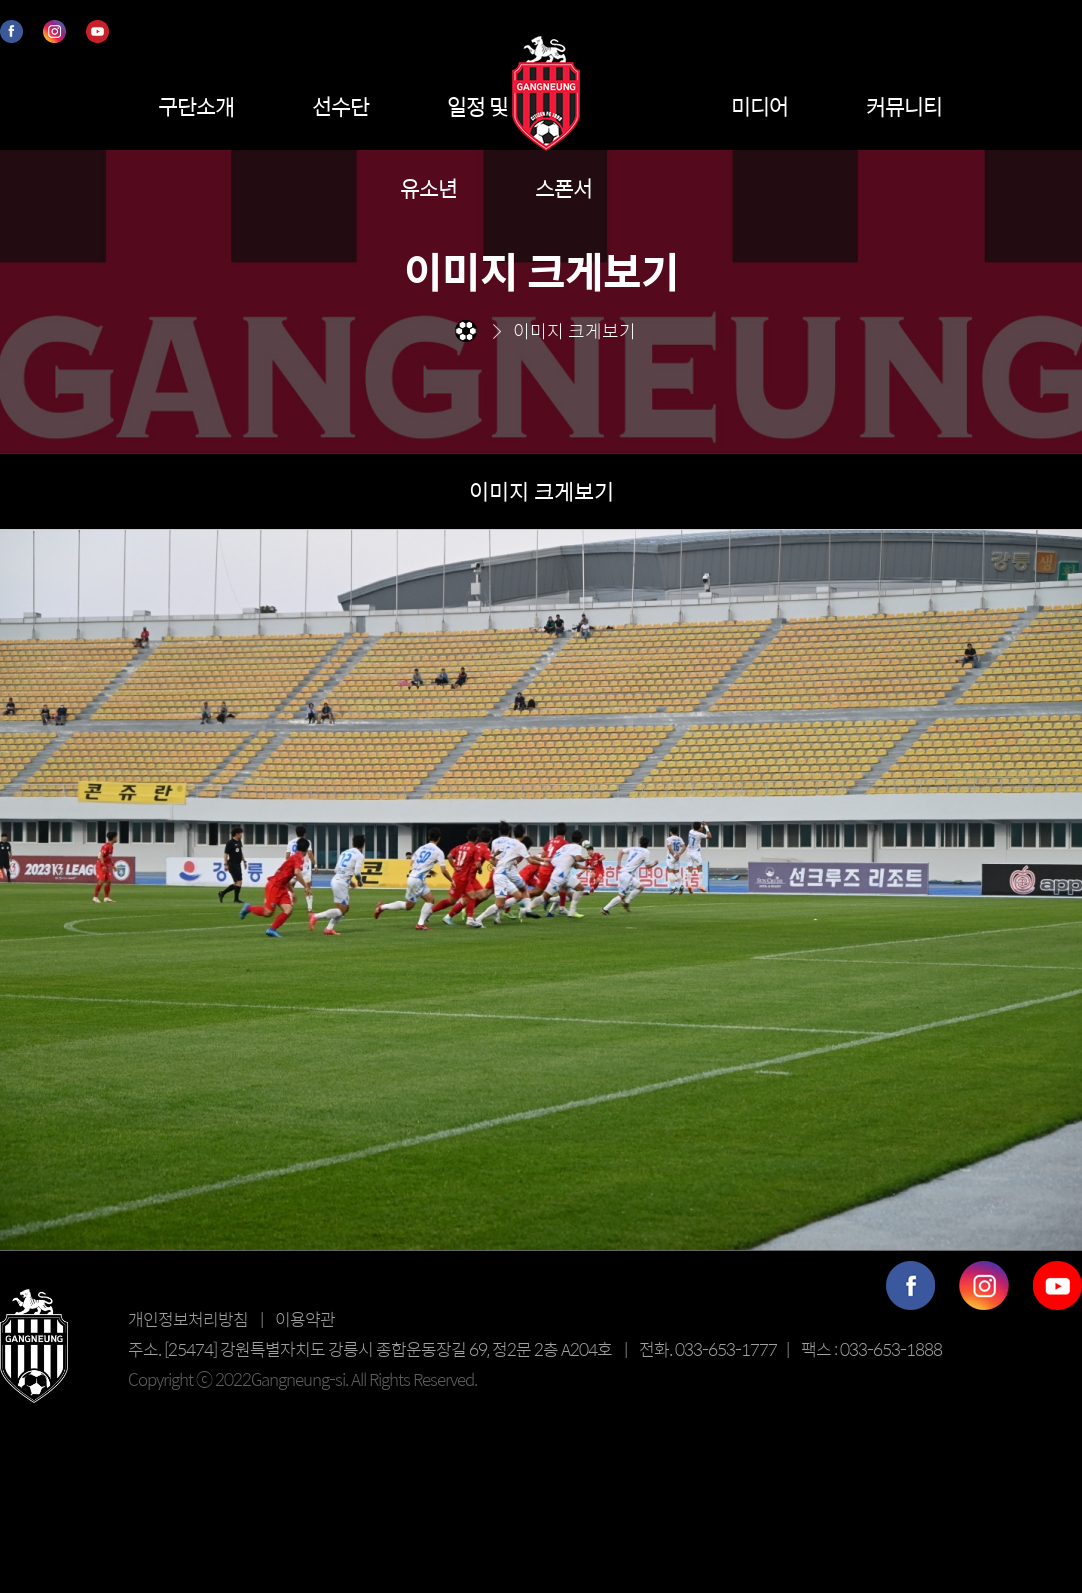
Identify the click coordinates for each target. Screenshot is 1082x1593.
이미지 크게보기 (541, 491)
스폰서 (563, 188)
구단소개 (196, 106)
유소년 (428, 188)
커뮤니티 (904, 106)
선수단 (340, 106)
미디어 (759, 106)
